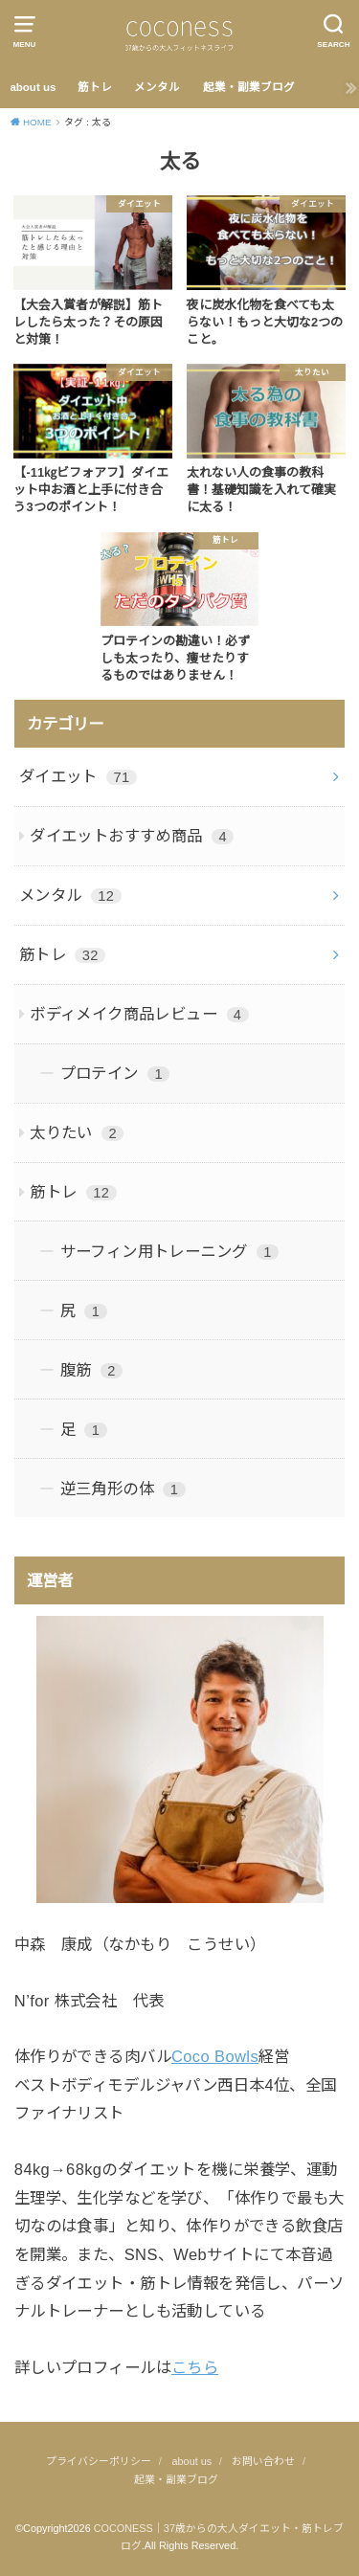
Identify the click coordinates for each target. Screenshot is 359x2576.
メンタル (157, 87)
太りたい (76, 1132)
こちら (194, 2367)
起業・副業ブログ (249, 87)
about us (33, 87)
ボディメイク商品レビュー (139, 1013)
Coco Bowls (214, 2056)
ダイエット (78, 776)
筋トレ (95, 87)
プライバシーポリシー (98, 2461)
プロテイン (115, 1073)
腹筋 (91, 1369)
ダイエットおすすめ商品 (132, 835)
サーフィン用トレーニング (170, 1251)
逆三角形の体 (123, 1488)
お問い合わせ (263, 2461)
